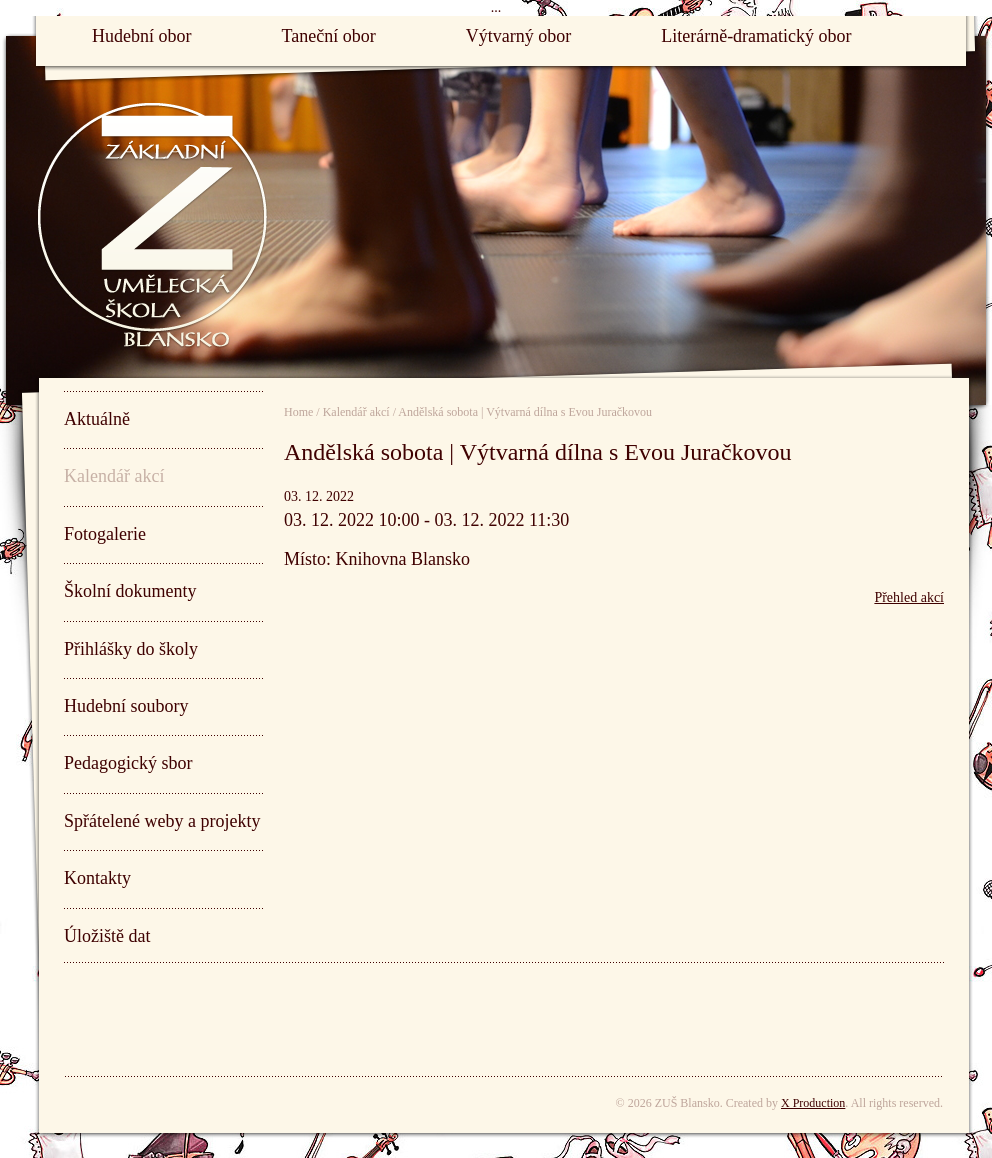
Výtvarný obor (518, 36)
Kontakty (97, 878)
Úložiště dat (107, 936)
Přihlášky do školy (131, 649)
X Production (813, 1103)
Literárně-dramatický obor (756, 36)
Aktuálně (97, 419)
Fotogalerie (105, 534)
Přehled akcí (909, 597)
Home (298, 412)
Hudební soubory (126, 706)
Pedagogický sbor (128, 763)
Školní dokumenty (130, 591)
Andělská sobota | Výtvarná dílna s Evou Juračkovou (525, 412)
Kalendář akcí (114, 476)
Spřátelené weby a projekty (162, 821)
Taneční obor (328, 36)
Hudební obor (141, 36)
